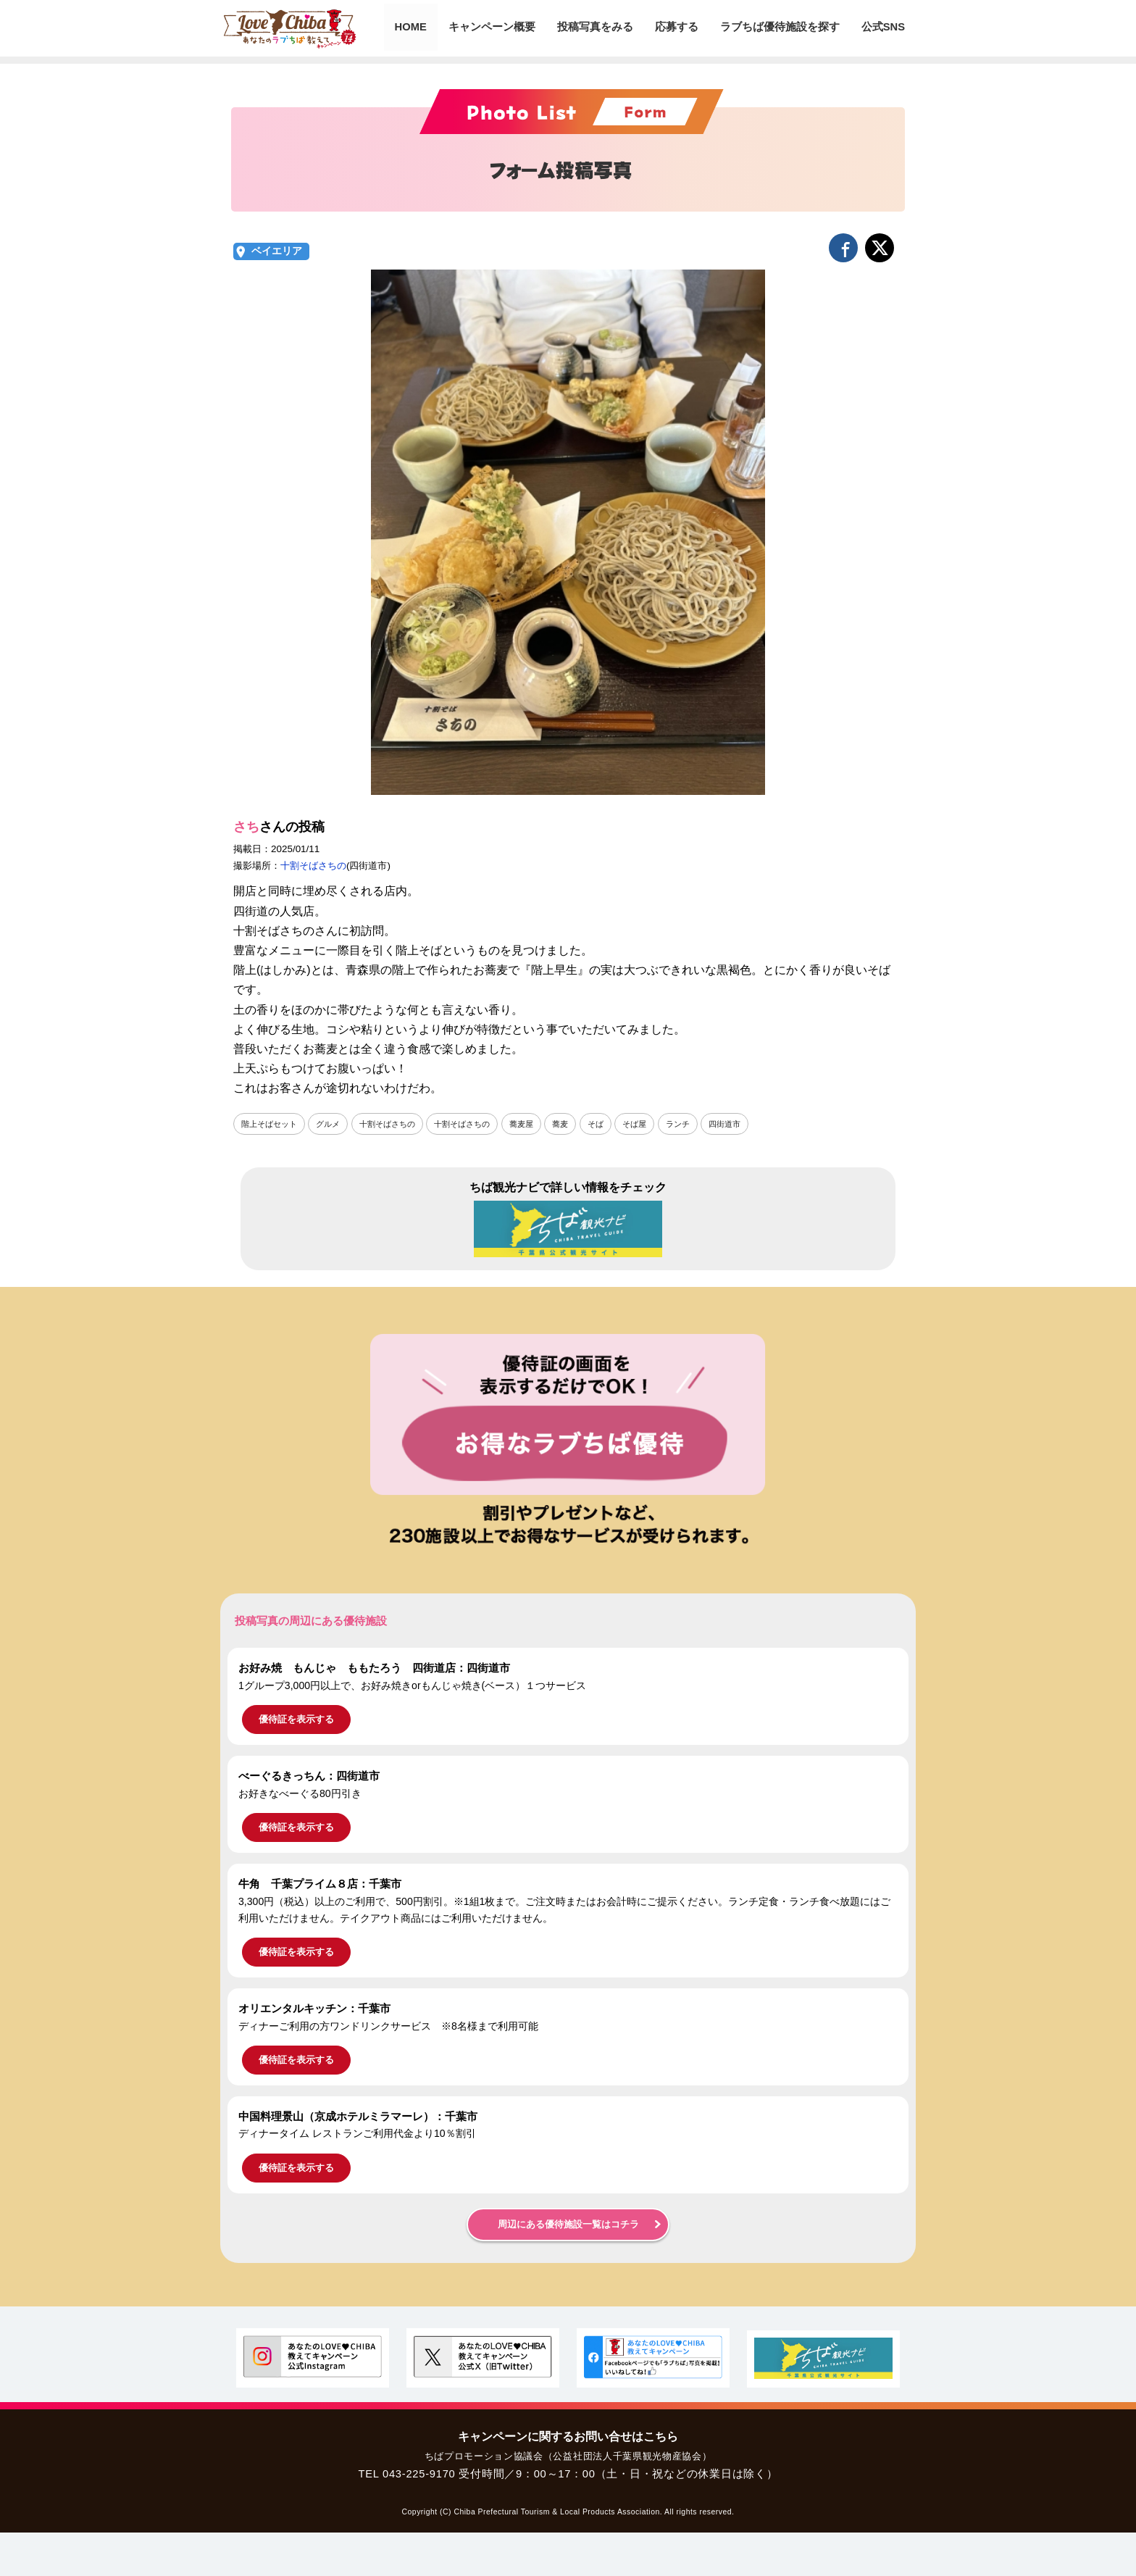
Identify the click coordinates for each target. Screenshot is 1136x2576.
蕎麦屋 (540, 1124)
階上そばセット (271, 1124)
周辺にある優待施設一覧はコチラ (568, 2224)
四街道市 (752, 1124)
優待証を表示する (296, 1719)
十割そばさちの (313, 865)
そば (617, 1124)
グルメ (334, 1124)
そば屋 (658, 1124)
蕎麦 (580, 1124)
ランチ (703, 1124)
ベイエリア (276, 251)
